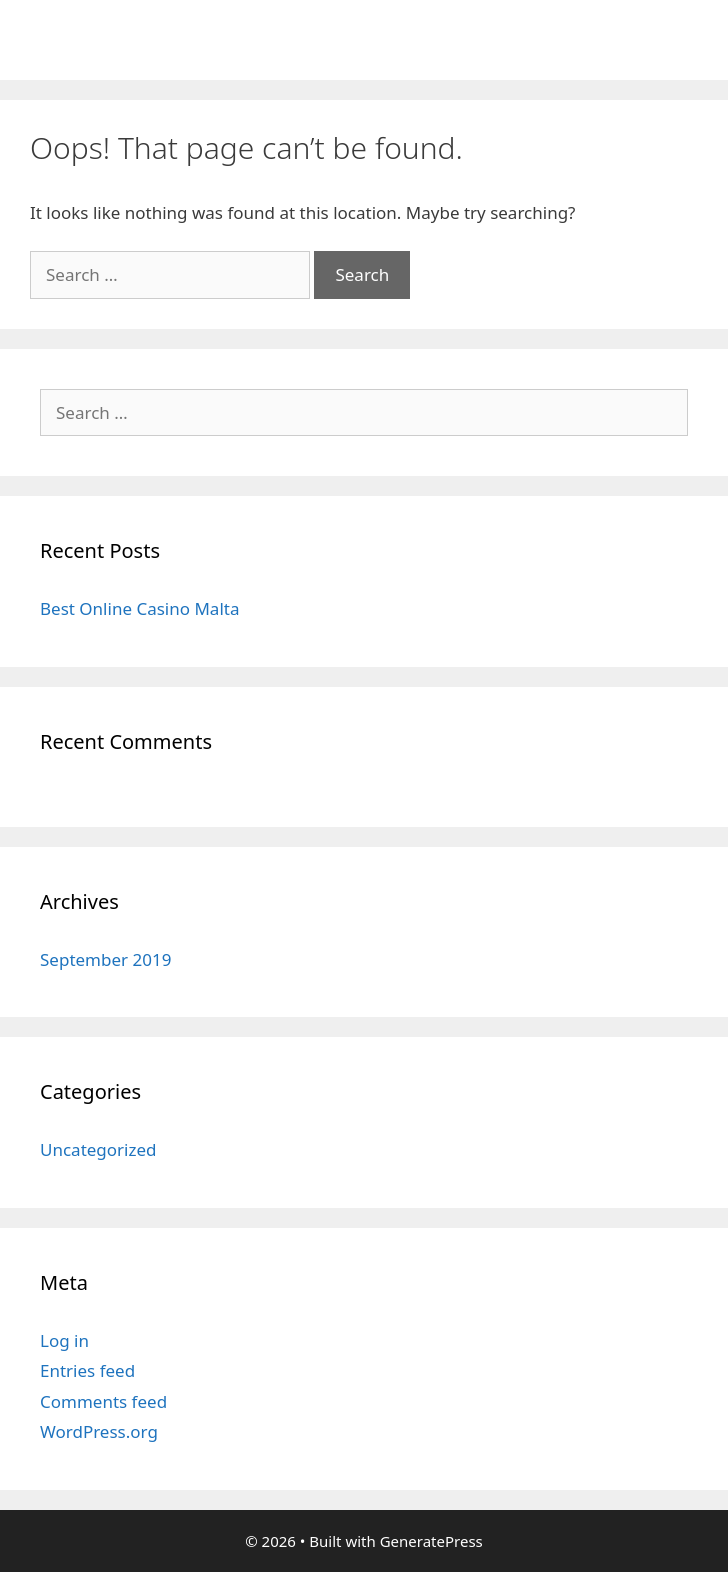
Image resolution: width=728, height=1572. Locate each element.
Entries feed (87, 1370)
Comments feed (103, 1401)
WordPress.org (99, 1431)
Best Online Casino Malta (139, 608)
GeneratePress (431, 1541)
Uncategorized (98, 1149)
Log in (64, 1340)
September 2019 (105, 959)
